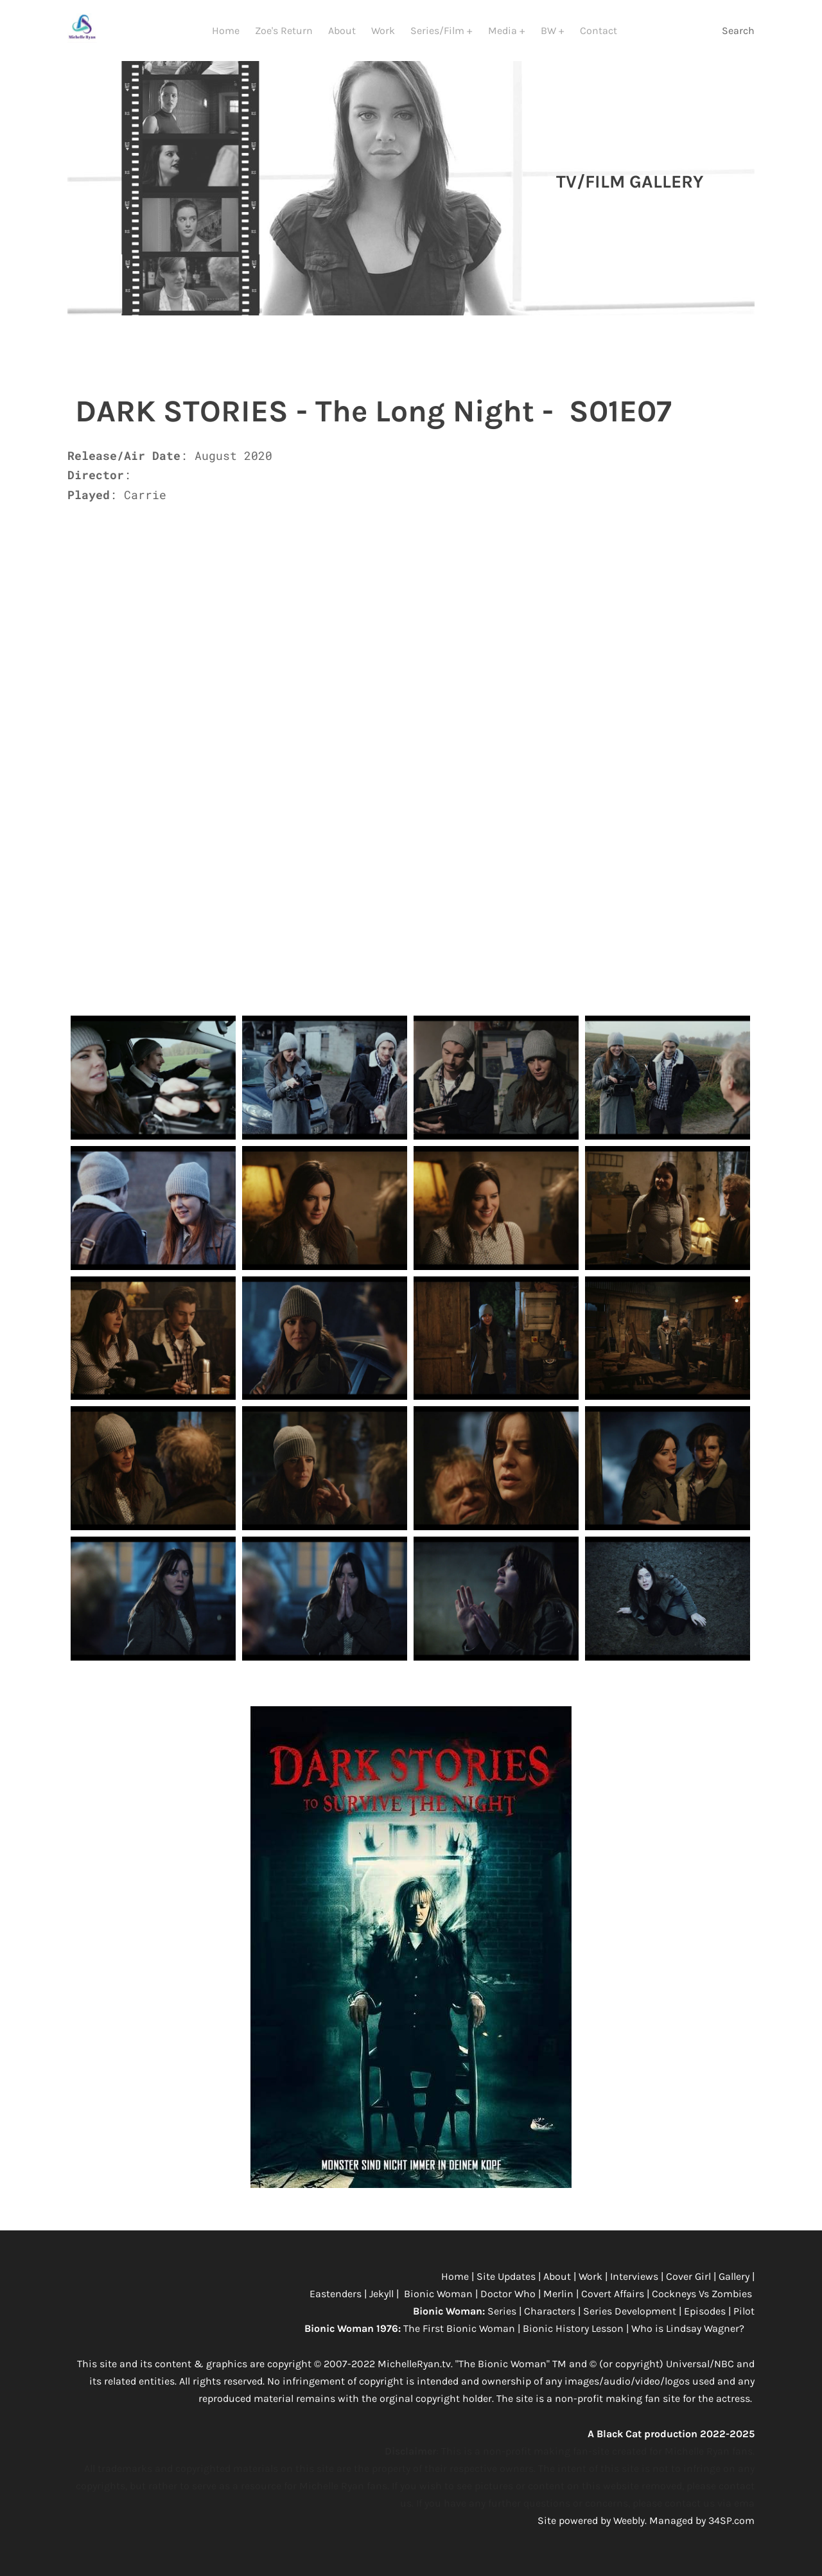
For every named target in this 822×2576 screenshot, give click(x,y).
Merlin (558, 2296)
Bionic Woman (438, 2296)
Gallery (735, 2279)
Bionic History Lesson (573, 2331)
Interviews (635, 2279)
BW (550, 30)
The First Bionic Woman (459, 2331)
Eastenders (337, 2296)
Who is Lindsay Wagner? (689, 2331)
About (342, 30)
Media (504, 30)
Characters (551, 2313)
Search (738, 30)
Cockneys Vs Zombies (702, 2296)
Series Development (629, 2313)
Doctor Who (509, 2296)
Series (503, 2313)
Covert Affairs (612, 2296)
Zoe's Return (284, 30)
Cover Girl (688, 2279)
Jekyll (382, 2296)
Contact (598, 30)
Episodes (706, 2313)
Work (383, 30)
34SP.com (731, 2523)
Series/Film (438, 30)
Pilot (744, 2313)
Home (226, 30)
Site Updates (507, 2279)
